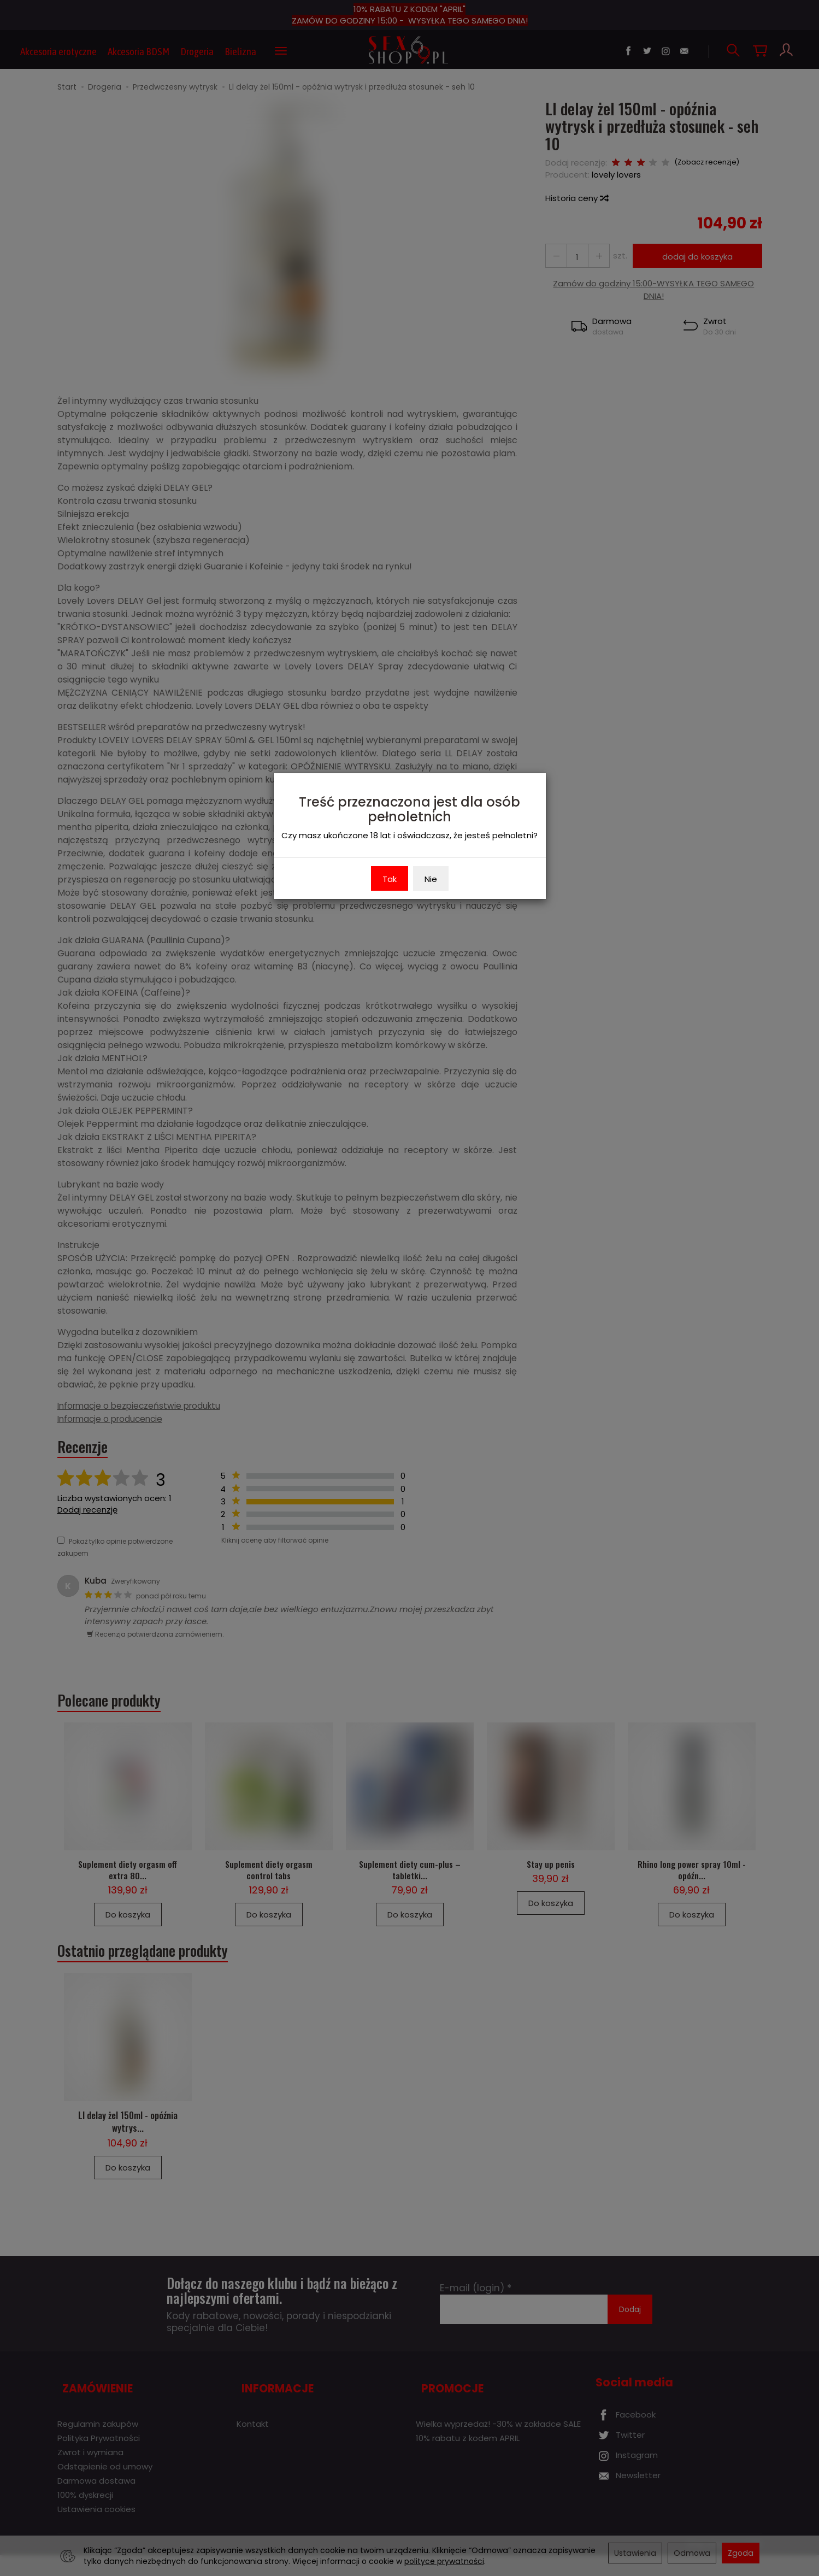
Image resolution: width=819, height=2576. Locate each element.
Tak (389, 879)
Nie (431, 879)
